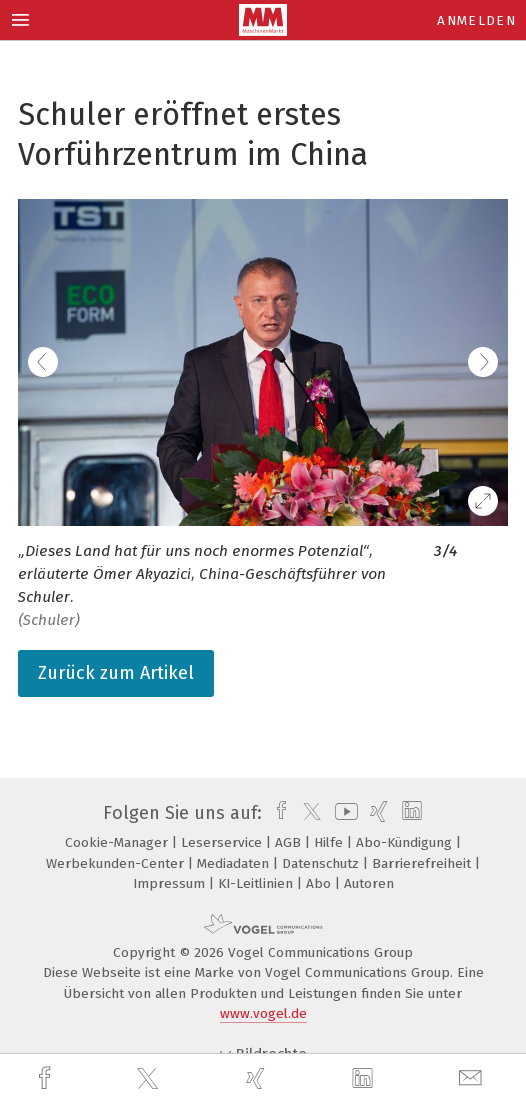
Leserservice (223, 842)
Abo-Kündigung (406, 842)
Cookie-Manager (118, 842)
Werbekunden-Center (117, 863)
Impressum (171, 883)
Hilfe (330, 842)
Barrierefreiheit (423, 863)
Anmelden (476, 20)
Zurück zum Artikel (116, 673)
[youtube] (343, 813)
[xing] (258, 1078)
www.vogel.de (263, 1013)
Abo (320, 883)
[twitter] (150, 1079)
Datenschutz (322, 863)
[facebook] (47, 1078)
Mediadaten (235, 863)
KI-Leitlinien (257, 883)
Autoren (369, 883)
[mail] (473, 1078)
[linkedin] (365, 1079)
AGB (290, 842)
